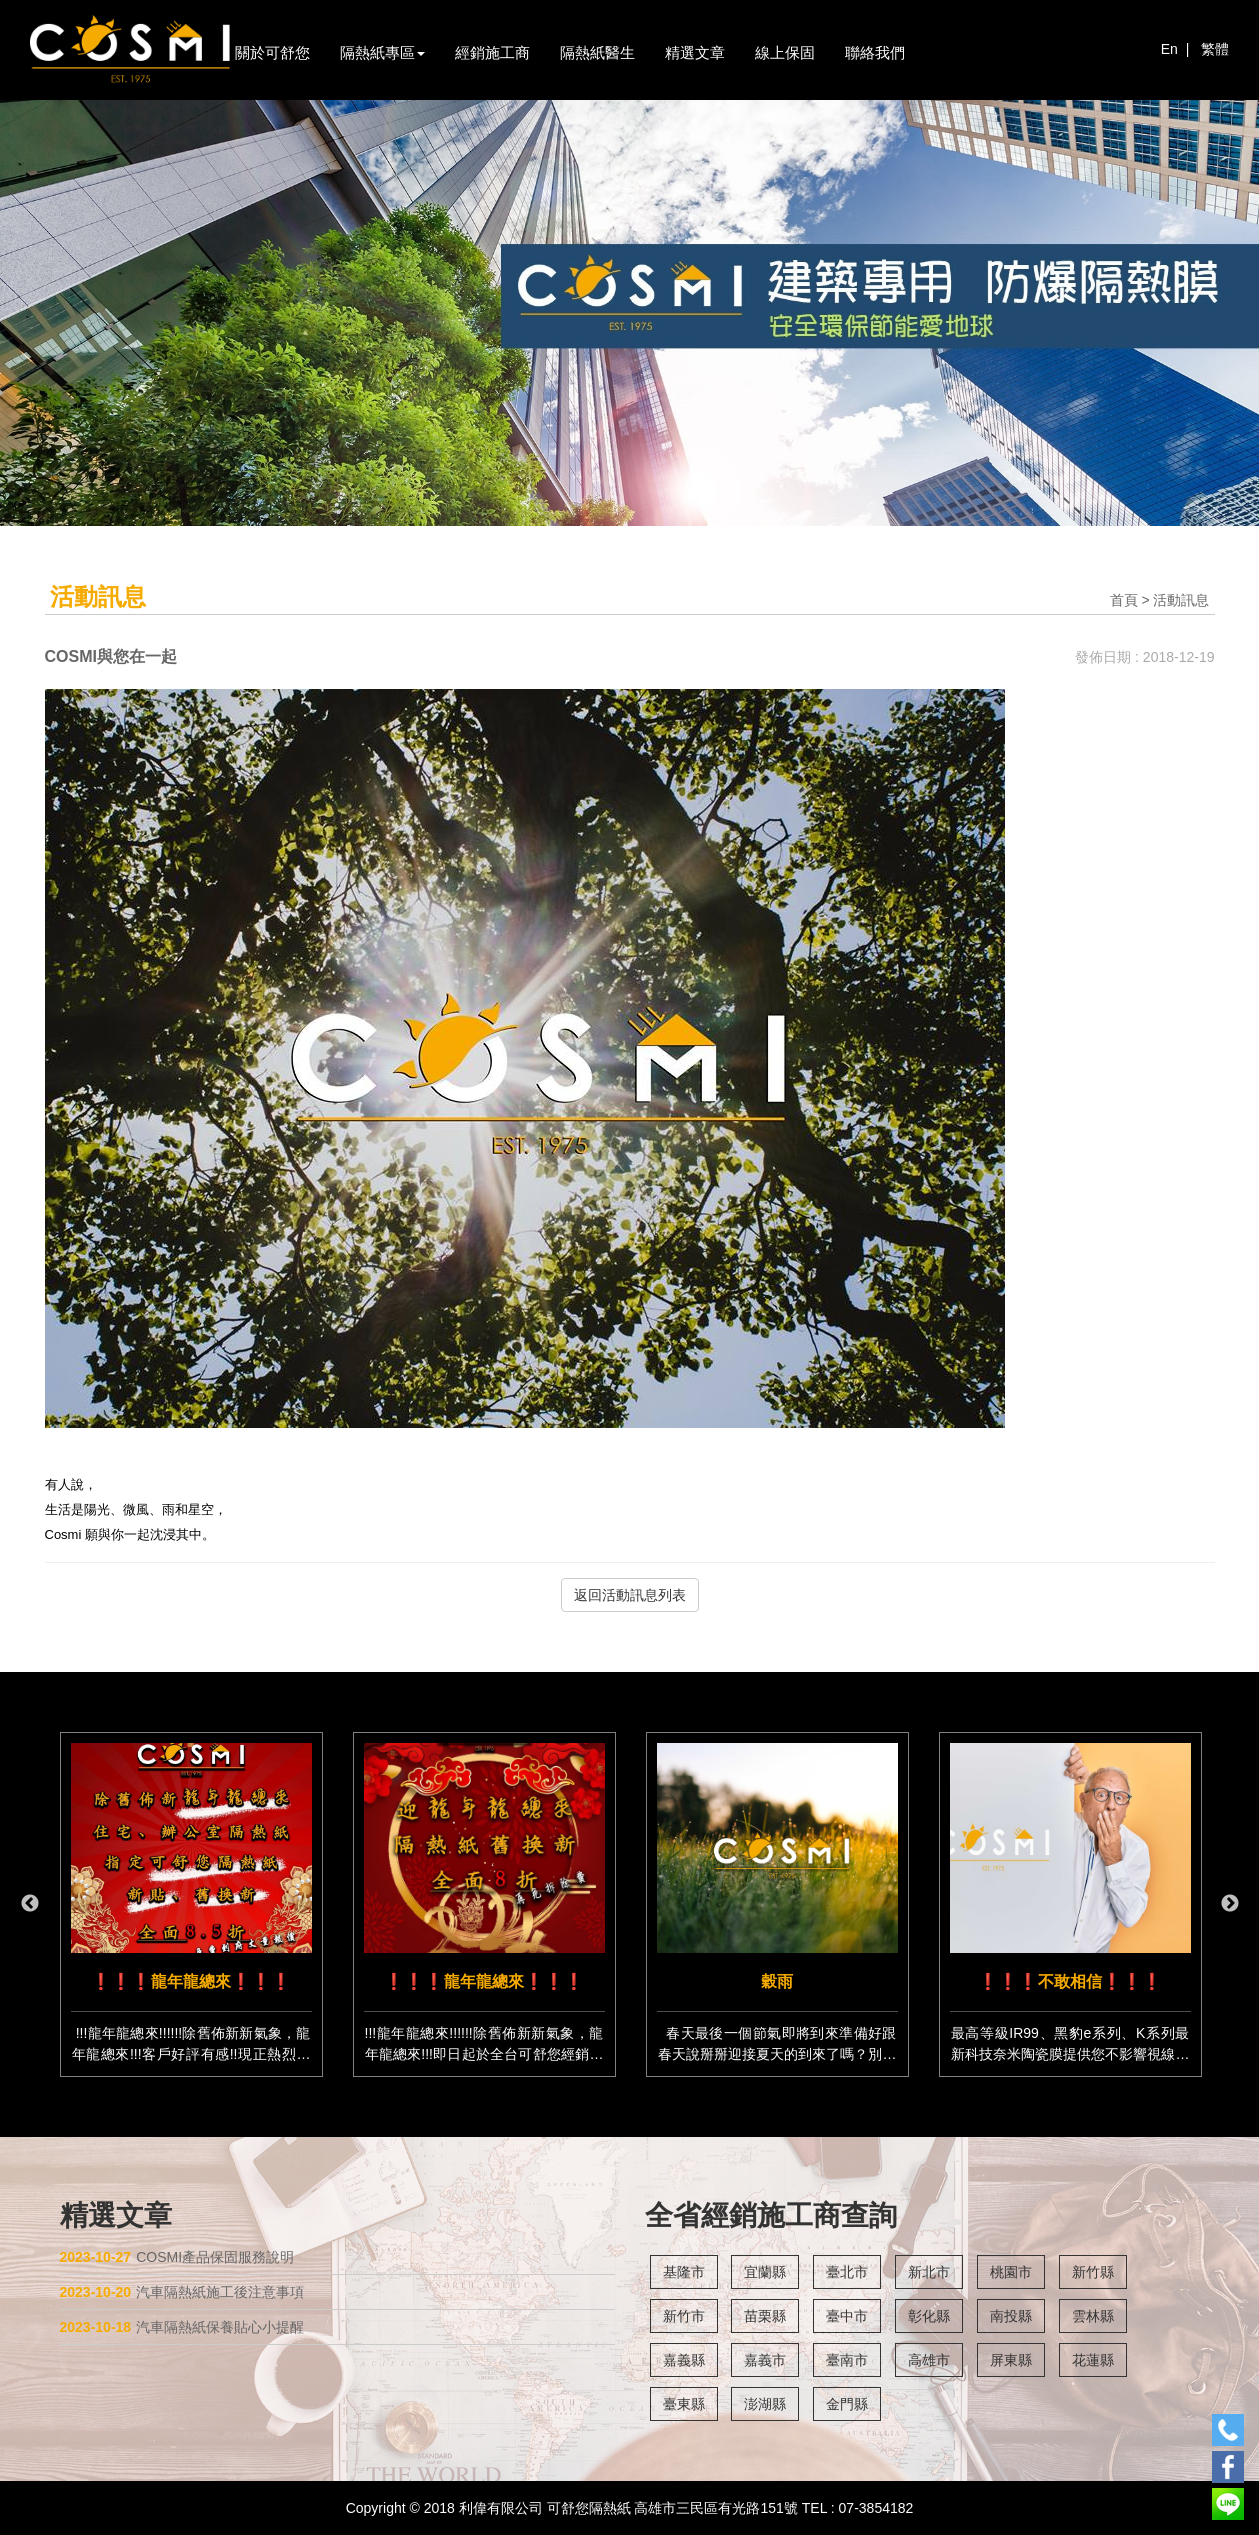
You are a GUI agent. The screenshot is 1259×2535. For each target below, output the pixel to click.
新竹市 (684, 2316)
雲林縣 (1093, 2316)
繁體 (1215, 49)
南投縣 (1011, 2316)
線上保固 (785, 52)
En (1169, 49)
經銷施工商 (492, 52)
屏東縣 (1011, 2360)
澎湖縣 (765, 2404)
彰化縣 (929, 2316)
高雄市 (929, 2360)
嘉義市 (765, 2360)
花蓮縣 (1093, 2360)
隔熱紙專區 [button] (382, 52)
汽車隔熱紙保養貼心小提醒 (182, 2327)
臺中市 (847, 2316)
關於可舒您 (272, 52)
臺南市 (847, 2360)
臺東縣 (684, 2404)
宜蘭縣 (765, 2272)
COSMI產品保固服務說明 (177, 2257)
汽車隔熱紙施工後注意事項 (182, 2292)
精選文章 (695, 52)
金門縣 (847, 2404)
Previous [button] (30, 1904)
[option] (191, 1904)
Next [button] (1230, 1904)
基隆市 (684, 2272)
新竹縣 (1093, 2272)
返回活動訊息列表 (630, 1595)
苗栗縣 (765, 2316)
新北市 (929, 2272)
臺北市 (847, 2272)
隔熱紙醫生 (597, 52)
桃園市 (1011, 2272)
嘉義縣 (684, 2360)
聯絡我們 (875, 52)
